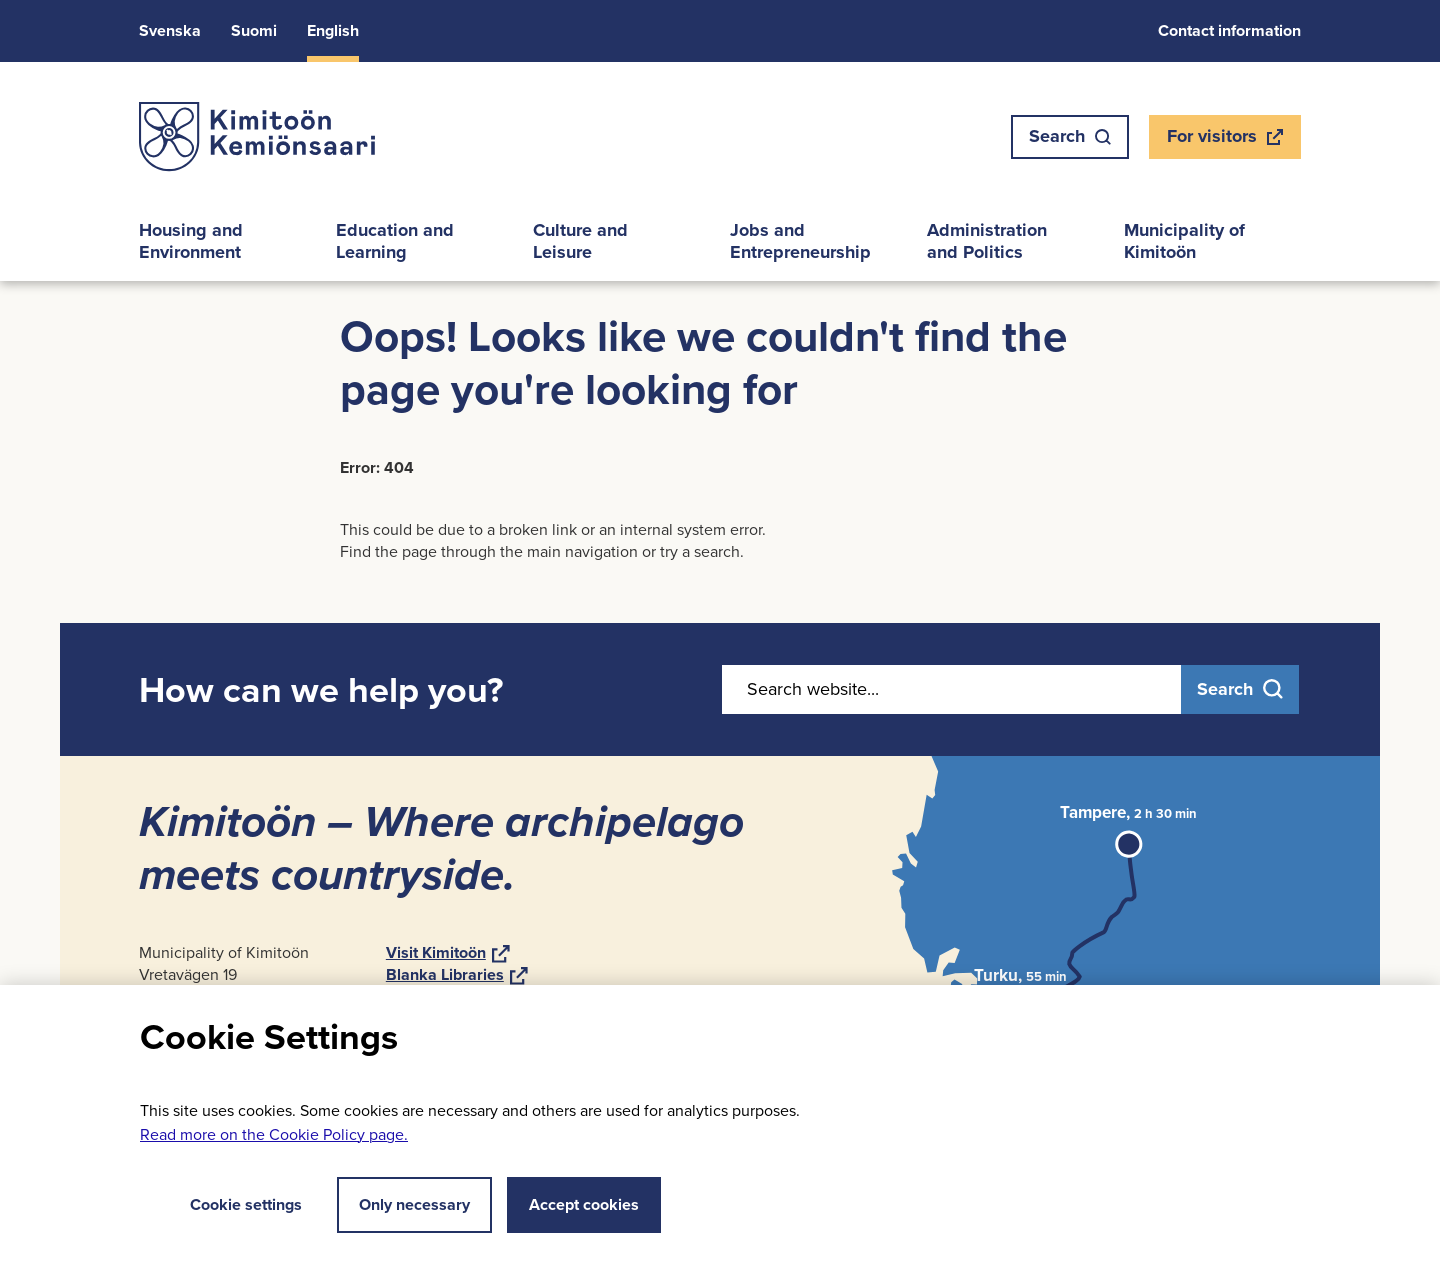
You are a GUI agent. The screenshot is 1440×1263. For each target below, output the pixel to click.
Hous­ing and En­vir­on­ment (191, 241)
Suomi (254, 30)
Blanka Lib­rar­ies (457, 974)
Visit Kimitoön (448, 952)
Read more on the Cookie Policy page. (274, 1134)
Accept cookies (584, 1204)
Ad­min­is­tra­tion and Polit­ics (987, 241)
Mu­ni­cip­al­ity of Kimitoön (1184, 241)
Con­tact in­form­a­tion (1229, 30)
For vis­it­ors (1224, 141)
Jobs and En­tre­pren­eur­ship (800, 241)
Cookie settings (231, 1204)
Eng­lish (333, 30)
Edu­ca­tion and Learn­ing (395, 241)
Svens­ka (170, 30)
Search (1070, 136)
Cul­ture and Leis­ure (580, 241)
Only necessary (414, 1204)
